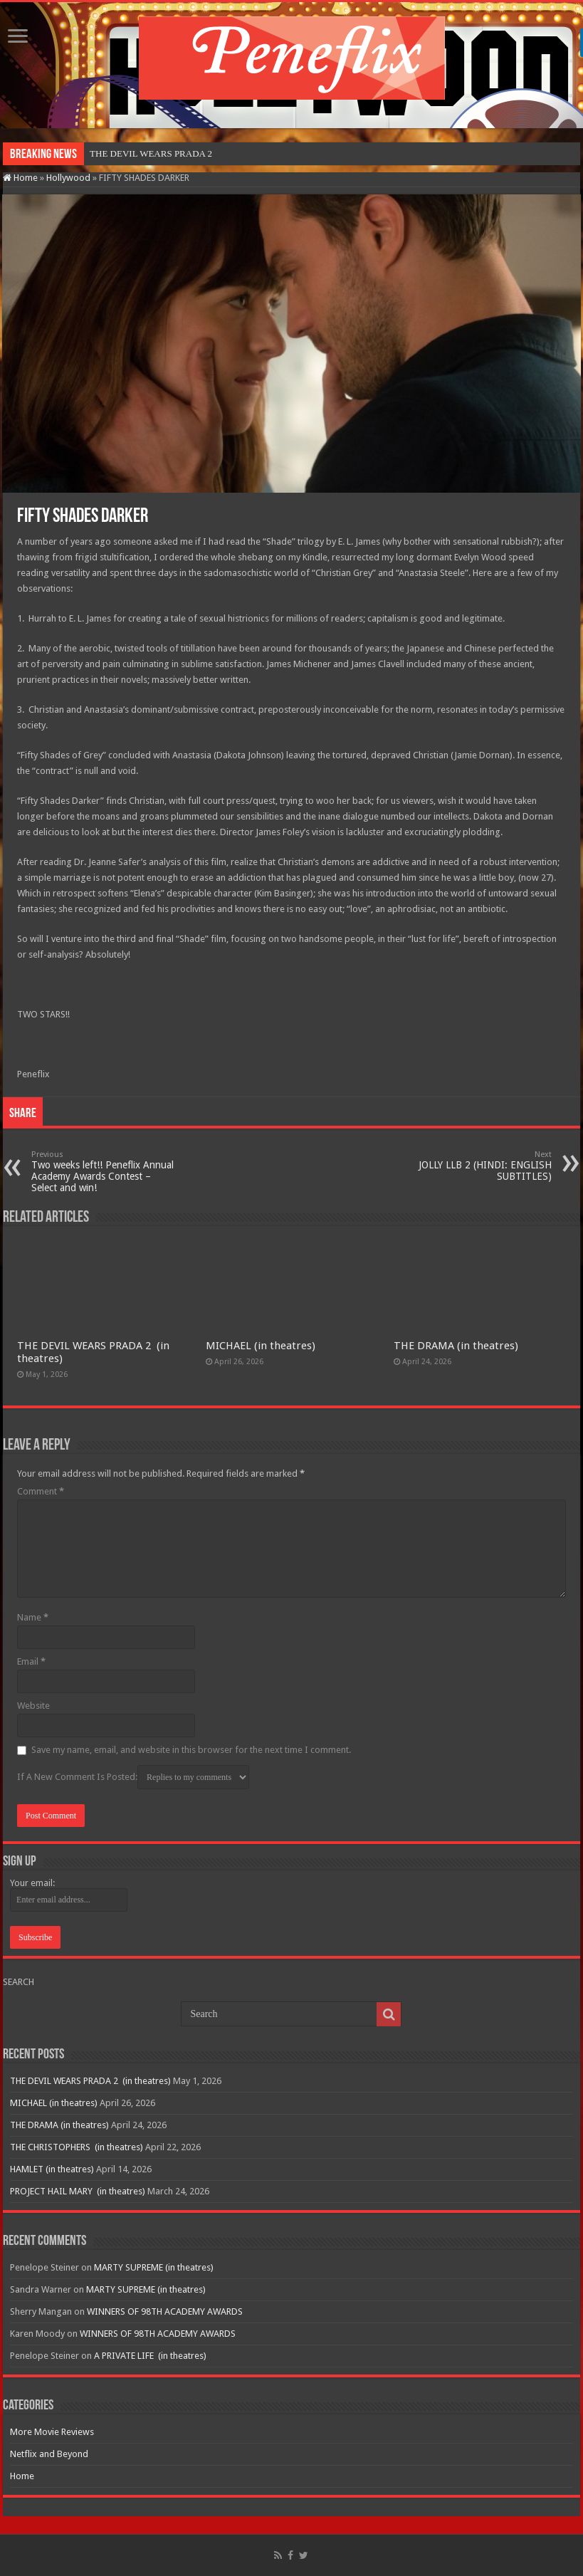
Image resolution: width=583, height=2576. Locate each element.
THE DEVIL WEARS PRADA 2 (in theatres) (90, 2080)
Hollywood (68, 177)
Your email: (32, 1883)
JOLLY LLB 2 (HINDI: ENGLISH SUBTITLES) (479, 1166)
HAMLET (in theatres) (52, 2169)
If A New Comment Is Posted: (133, 1777)
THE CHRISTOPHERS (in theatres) (76, 2147)
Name (32, 1617)
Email (31, 1661)
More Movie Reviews (52, 2431)
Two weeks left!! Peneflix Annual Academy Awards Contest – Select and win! (104, 1171)
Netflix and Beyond (49, 2454)
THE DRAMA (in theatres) (456, 1345)
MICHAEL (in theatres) (260, 1345)
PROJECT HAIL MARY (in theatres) (77, 2191)
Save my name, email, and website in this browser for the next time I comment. (191, 1749)
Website (33, 1705)
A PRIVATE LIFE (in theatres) (150, 2355)
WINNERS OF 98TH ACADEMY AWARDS (165, 2311)
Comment (40, 1491)
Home (20, 177)
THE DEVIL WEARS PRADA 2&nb (159, 153)
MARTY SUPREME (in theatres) (154, 2267)
